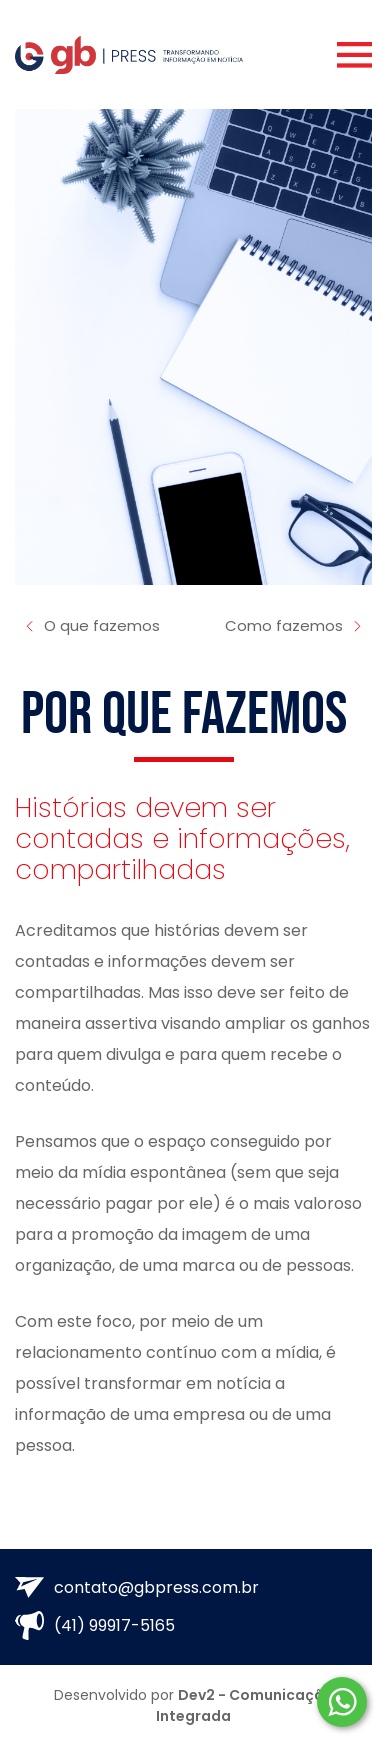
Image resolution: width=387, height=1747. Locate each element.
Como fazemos (295, 626)
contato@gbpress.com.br (137, 1587)
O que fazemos (91, 626)
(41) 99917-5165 (95, 1625)
